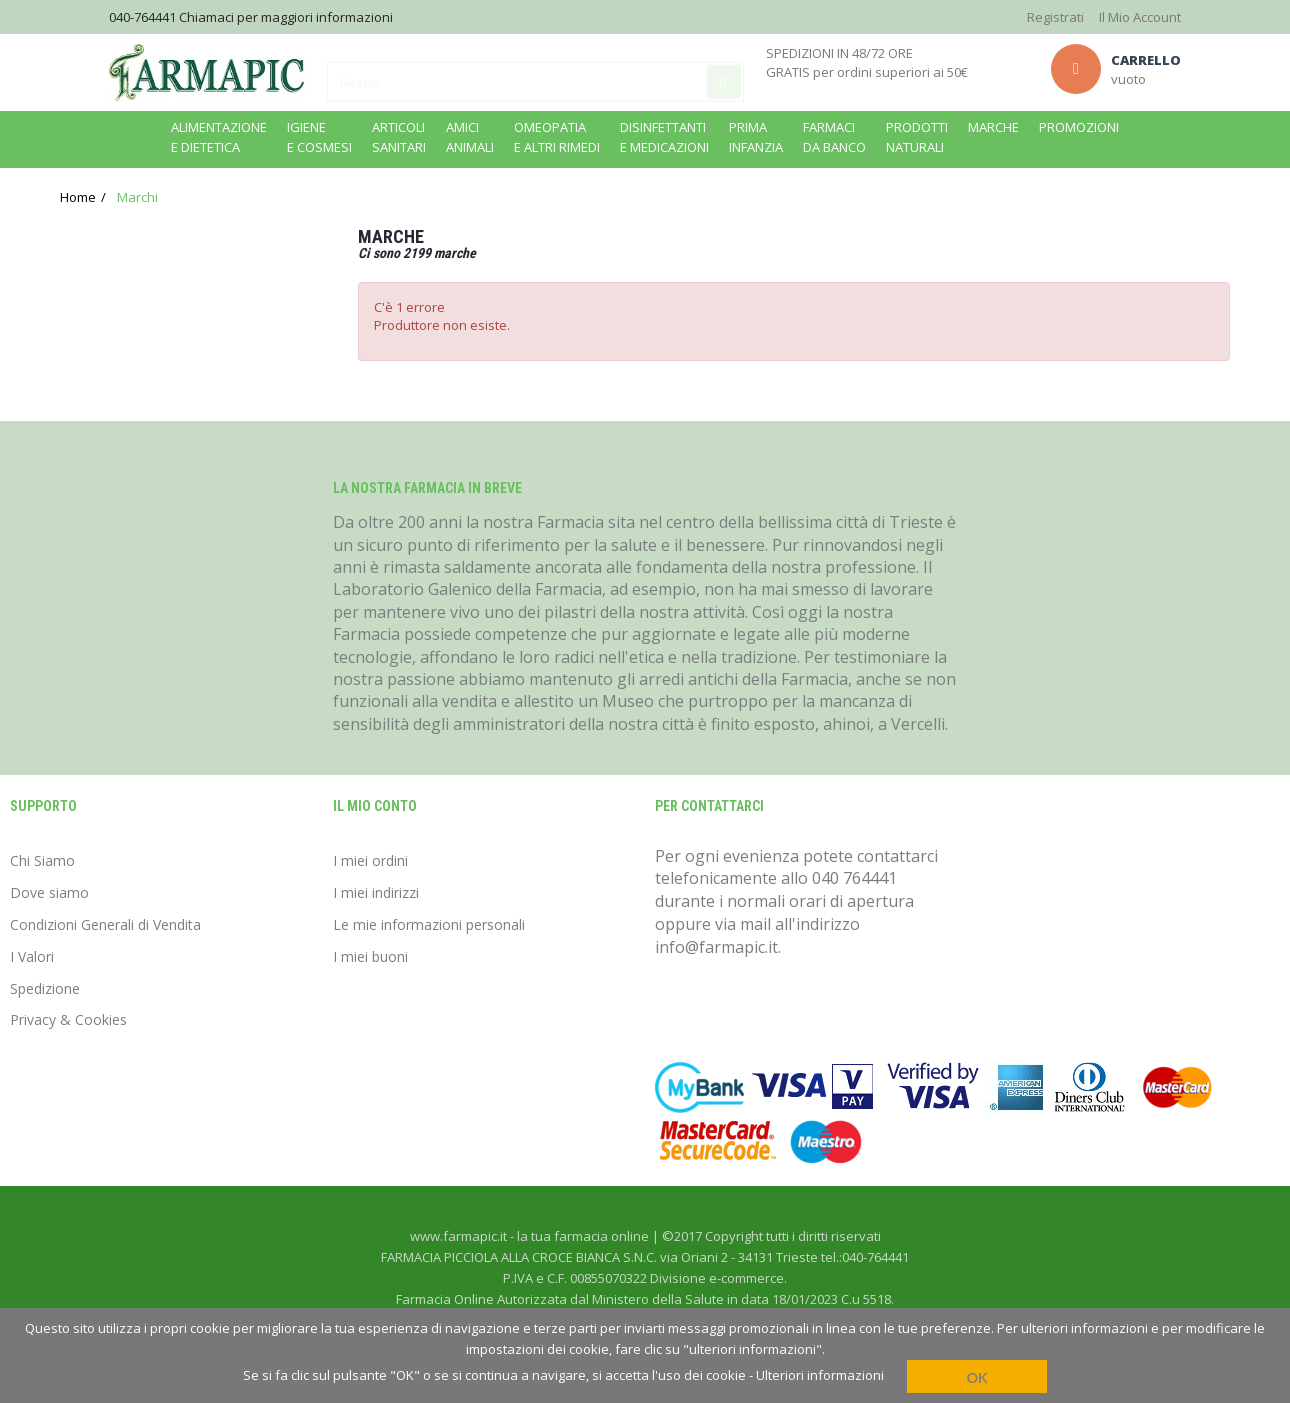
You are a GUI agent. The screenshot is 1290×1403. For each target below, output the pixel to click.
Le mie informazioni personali (429, 924)
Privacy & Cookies (68, 1019)
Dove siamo (49, 892)
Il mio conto (375, 806)
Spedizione (45, 988)
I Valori (32, 956)
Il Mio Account (1140, 17)
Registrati (1055, 17)
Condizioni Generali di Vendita (105, 924)
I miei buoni (370, 956)
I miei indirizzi (376, 892)
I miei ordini (370, 860)
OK (977, 1377)
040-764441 (142, 17)
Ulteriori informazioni (820, 1375)
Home (78, 197)
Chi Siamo (42, 860)
